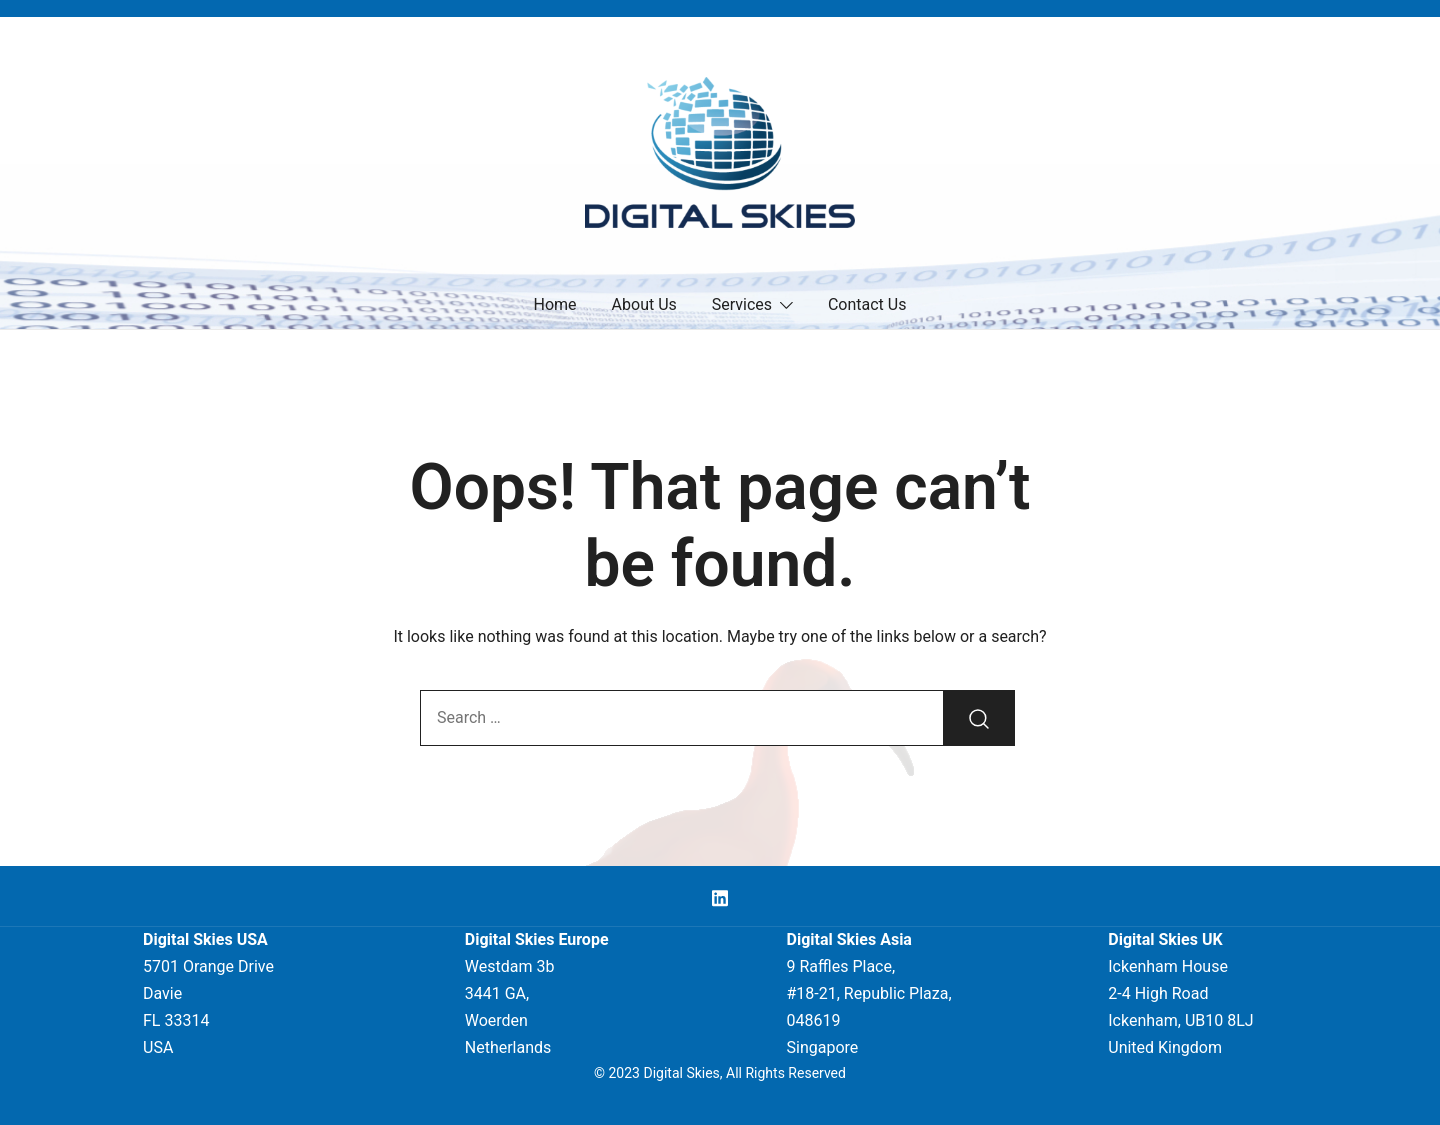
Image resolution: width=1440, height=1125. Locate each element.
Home (555, 304)
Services (742, 304)
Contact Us (867, 304)
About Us (644, 304)
